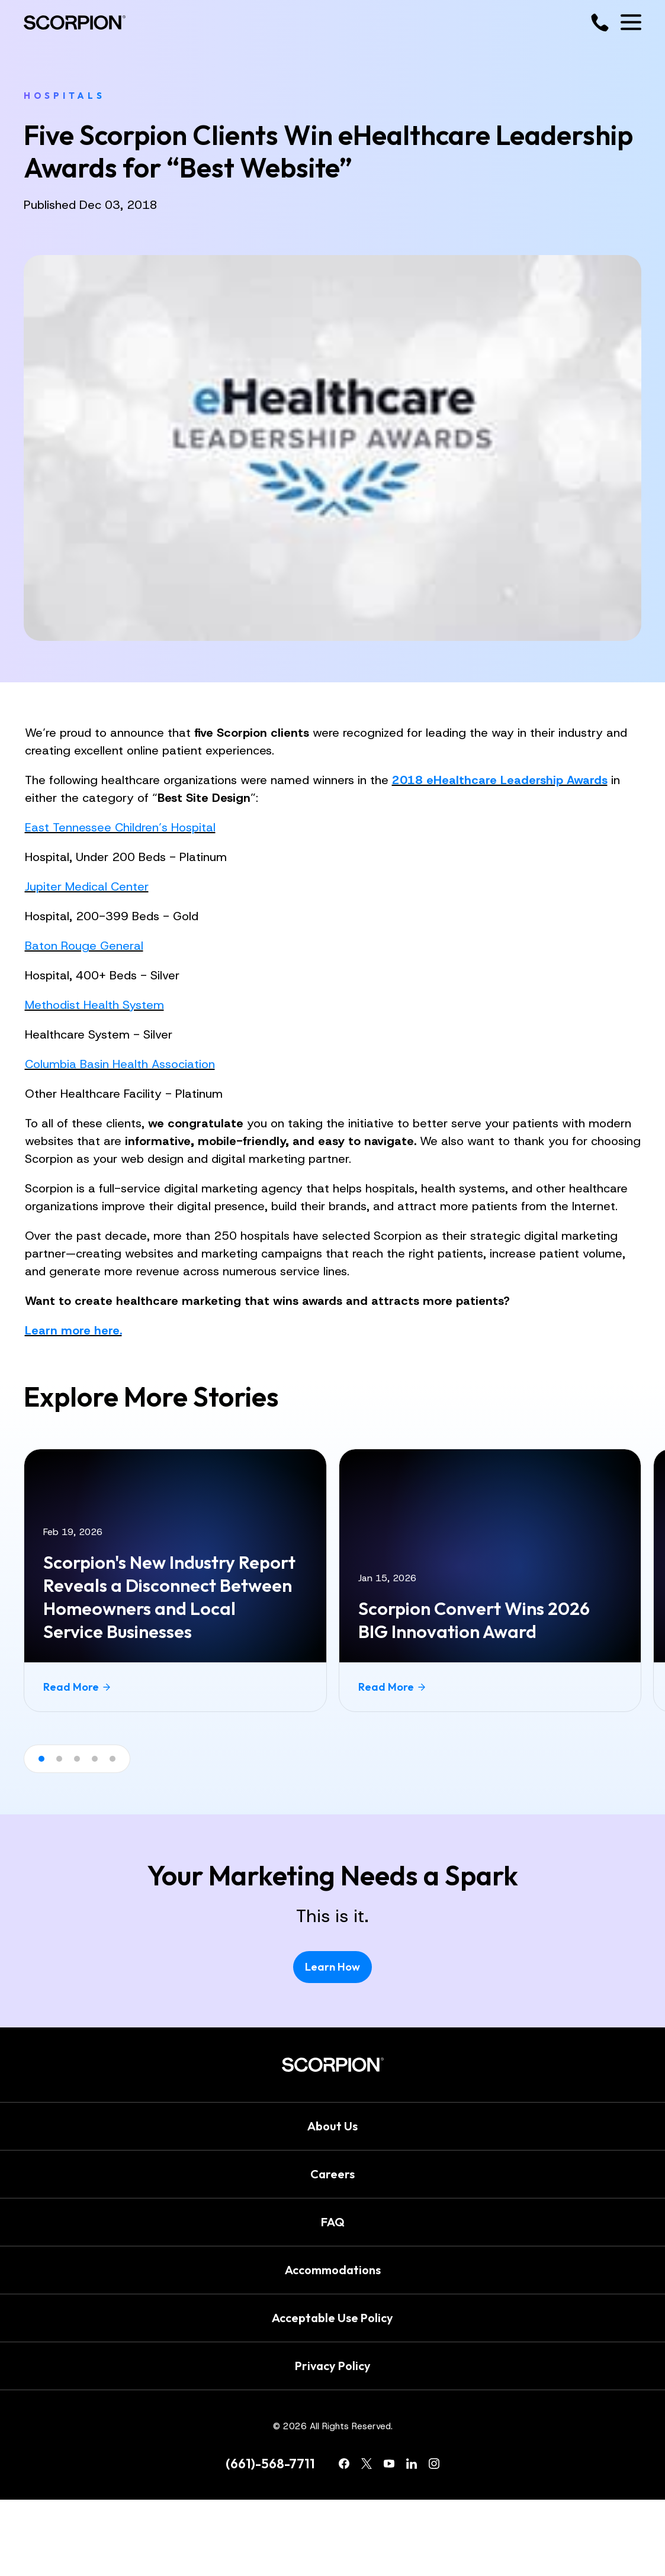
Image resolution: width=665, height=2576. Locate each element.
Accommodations (333, 2269)
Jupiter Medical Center (87, 886)
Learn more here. (73, 1330)
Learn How (332, 1967)
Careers (332, 2173)
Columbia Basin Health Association (120, 1064)
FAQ (333, 2221)
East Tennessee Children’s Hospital (120, 827)
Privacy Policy (333, 2365)
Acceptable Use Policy (332, 2317)
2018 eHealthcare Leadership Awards (500, 780)
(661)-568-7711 (270, 2464)
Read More (76, 1687)
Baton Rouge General (84, 945)
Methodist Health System (94, 1005)
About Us (332, 2126)
